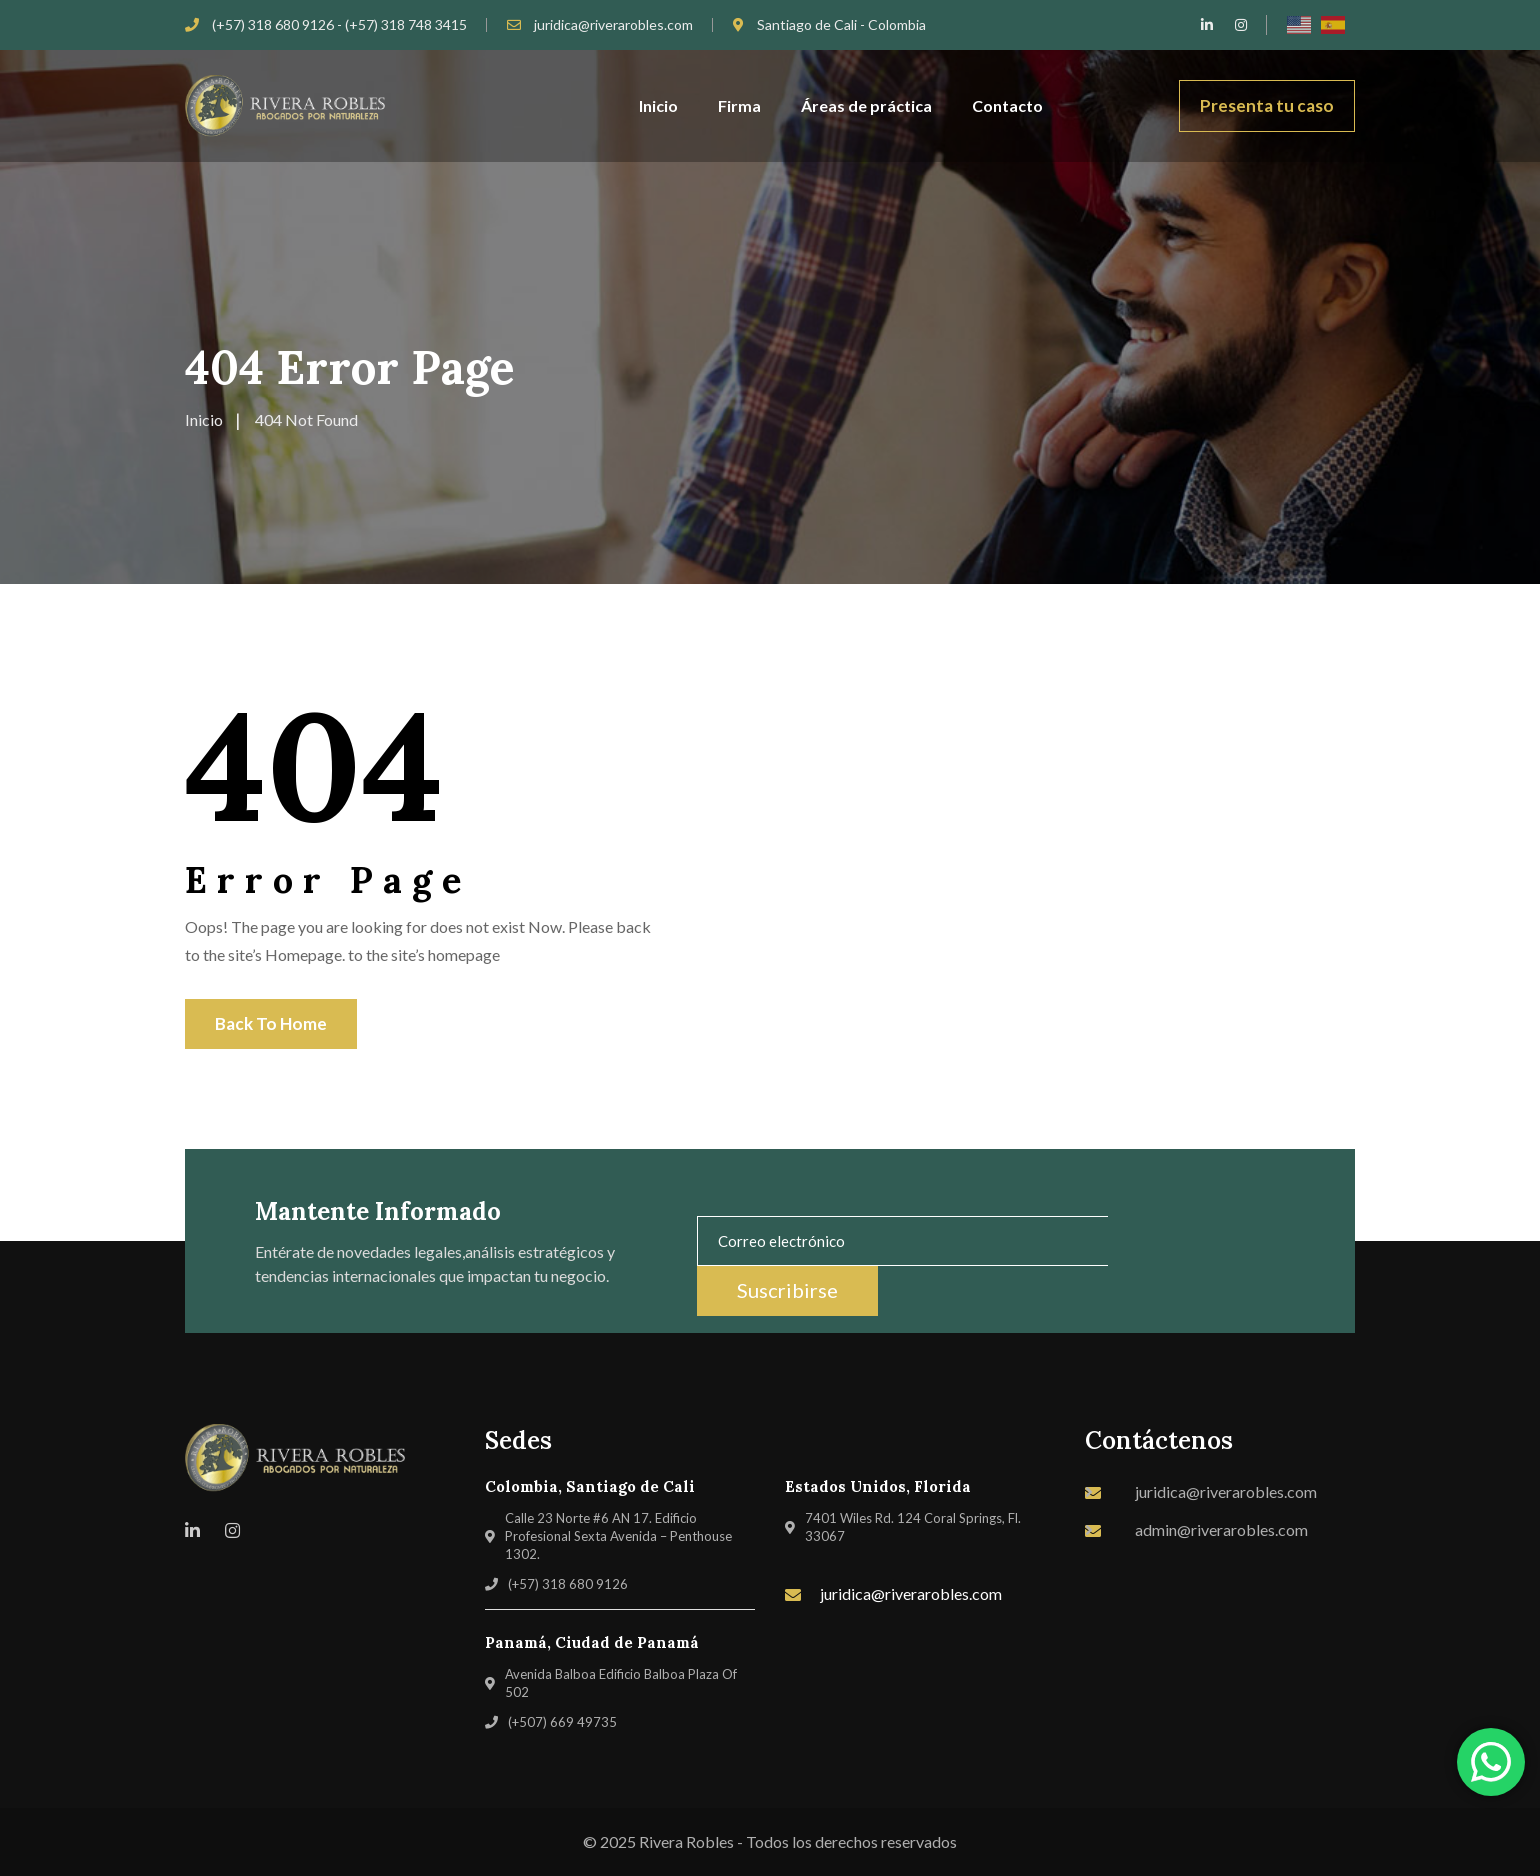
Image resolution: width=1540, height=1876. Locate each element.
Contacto (1007, 105)
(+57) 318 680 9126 (568, 1584)
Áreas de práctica (866, 105)
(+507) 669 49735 (562, 1722)
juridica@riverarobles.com (613, 24)
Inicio (658, 105)
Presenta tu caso (1267, 105)
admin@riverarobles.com (1221, 1529)
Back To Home (271, 1023)
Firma (739, 105)
